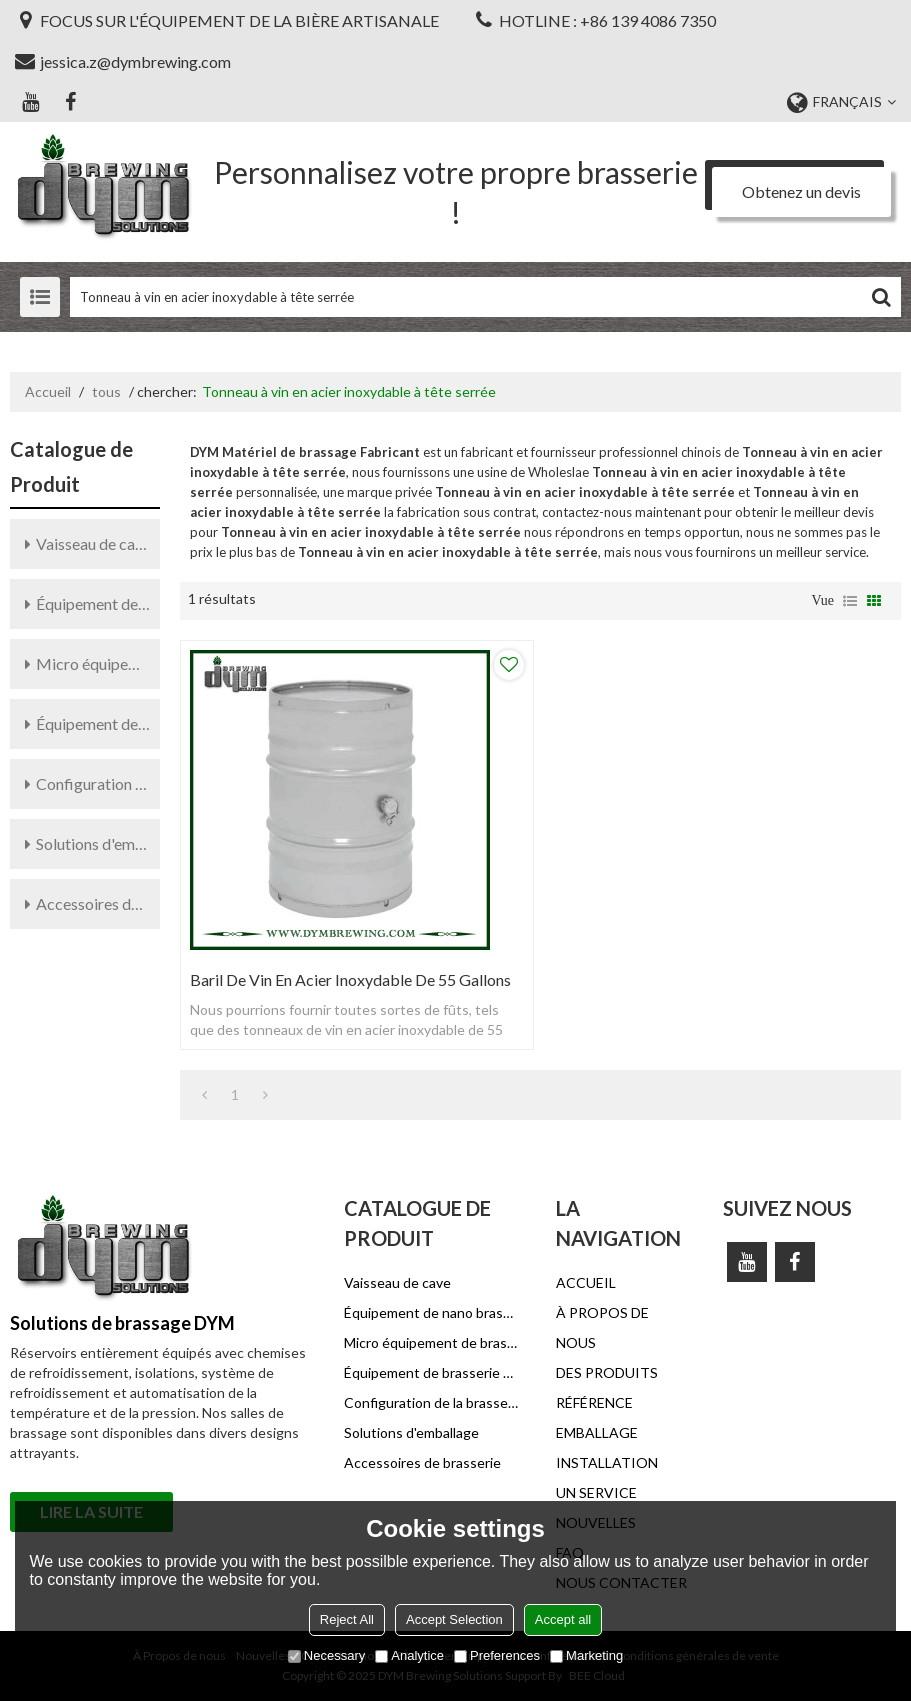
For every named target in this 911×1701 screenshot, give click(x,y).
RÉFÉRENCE (594, 1402)
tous (106, 391)
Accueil (48, 391)
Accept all (563, 1619)
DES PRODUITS (607, 1372)
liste (850, 601)
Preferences (497, 1655)
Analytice (409, 1655)
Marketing (586, 1655)
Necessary (326, 1655)
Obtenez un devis (801, 191)
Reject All (347, 1619)
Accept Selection (454, 1619)
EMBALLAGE (597, 1432)
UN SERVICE (596, 1492)
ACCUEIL (586, 1282)
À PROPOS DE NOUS (602, 1327)
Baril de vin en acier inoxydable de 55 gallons (350, 979)
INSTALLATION (607, 1462)
